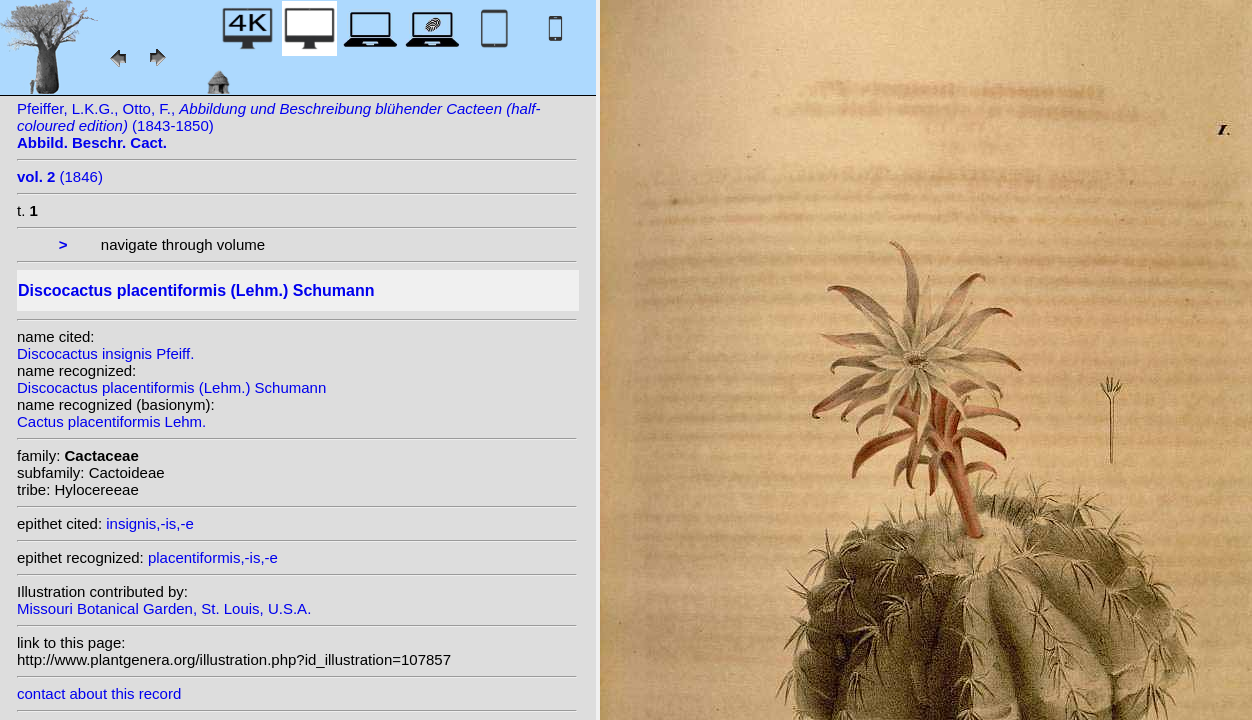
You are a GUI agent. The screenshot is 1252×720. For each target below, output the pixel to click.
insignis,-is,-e (150, 523)
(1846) (60, 176)
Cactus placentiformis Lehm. (111, 421)
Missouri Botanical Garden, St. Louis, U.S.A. (164, 608)
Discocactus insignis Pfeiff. (105, 353)
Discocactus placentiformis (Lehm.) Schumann (171, 387)
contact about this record (99, 693)
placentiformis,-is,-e (213, 557)
